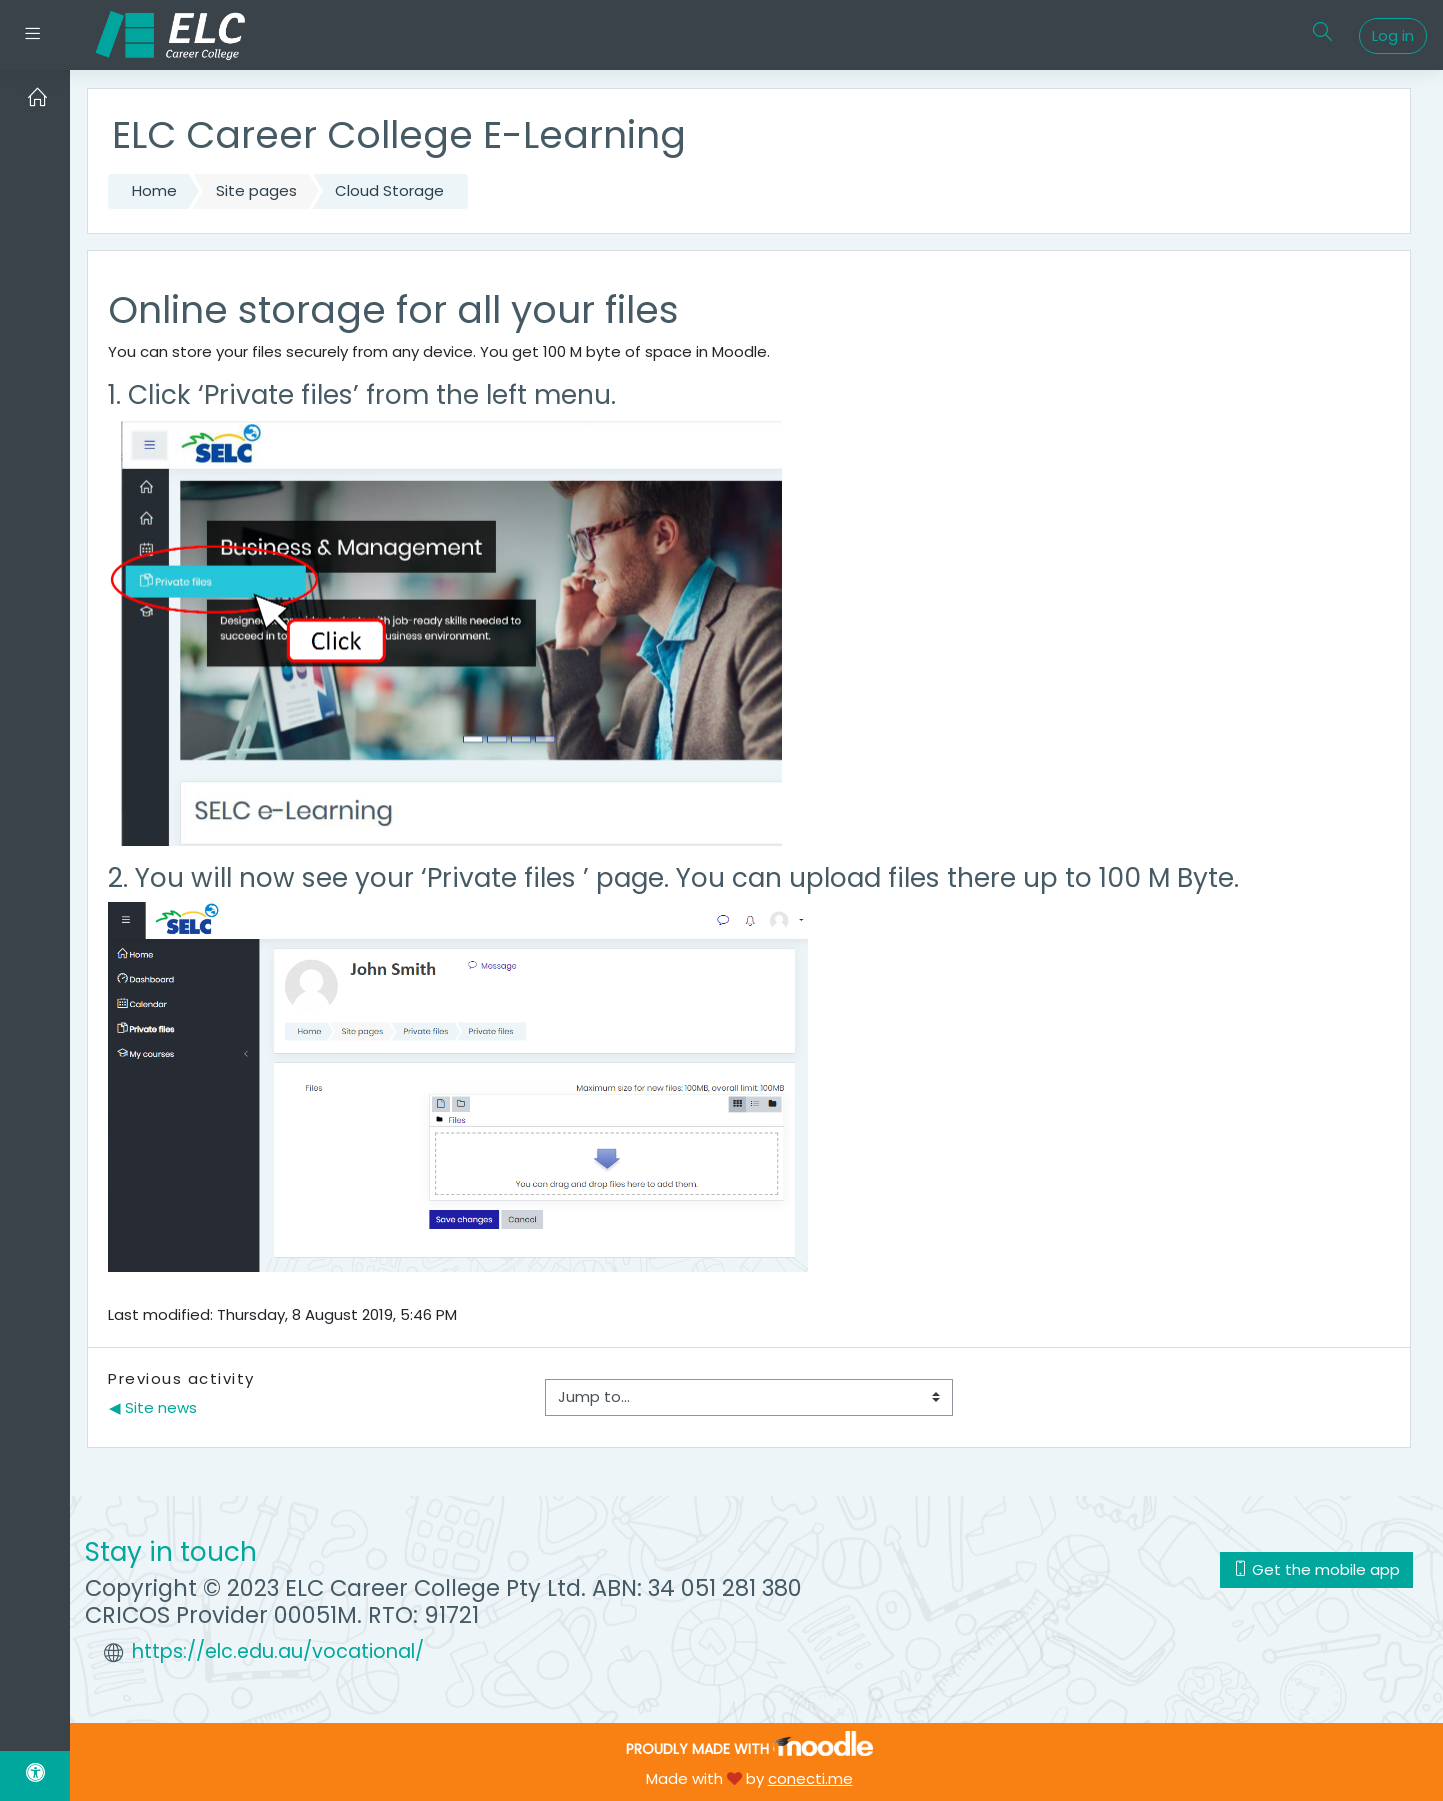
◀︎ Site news (153, 1407)
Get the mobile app (1316, 1569)
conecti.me (810, 1778)
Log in (1393, 35)
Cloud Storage (389, 190)
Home (154, 190)
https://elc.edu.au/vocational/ (278, 1651)
